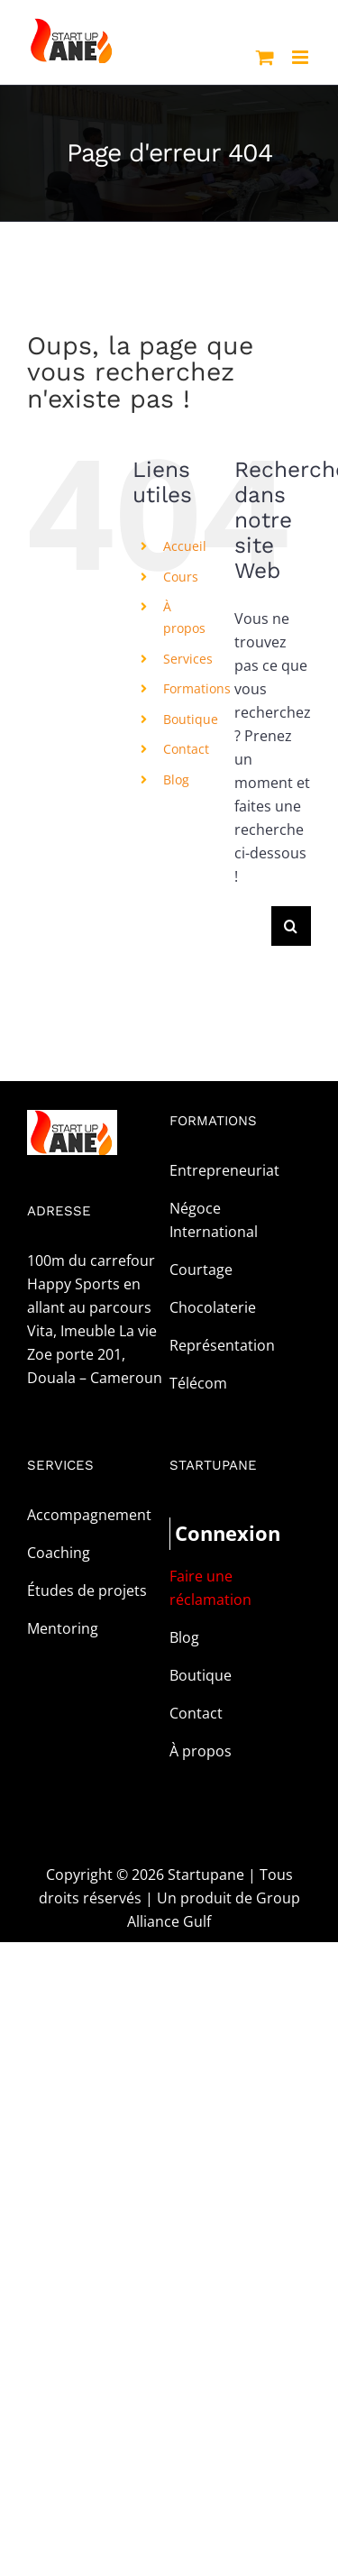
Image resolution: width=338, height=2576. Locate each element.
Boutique (190, 719)
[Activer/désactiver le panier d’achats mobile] (265, 57)
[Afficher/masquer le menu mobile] (301, 57)
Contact (186, 748)
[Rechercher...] (252, 926)
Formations (197, 688)
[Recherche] (291, 926)
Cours (180, 576)
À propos (200, 1751)
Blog (176, 779)
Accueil (184, 546)
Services (188, 658)
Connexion (208, 1533)
